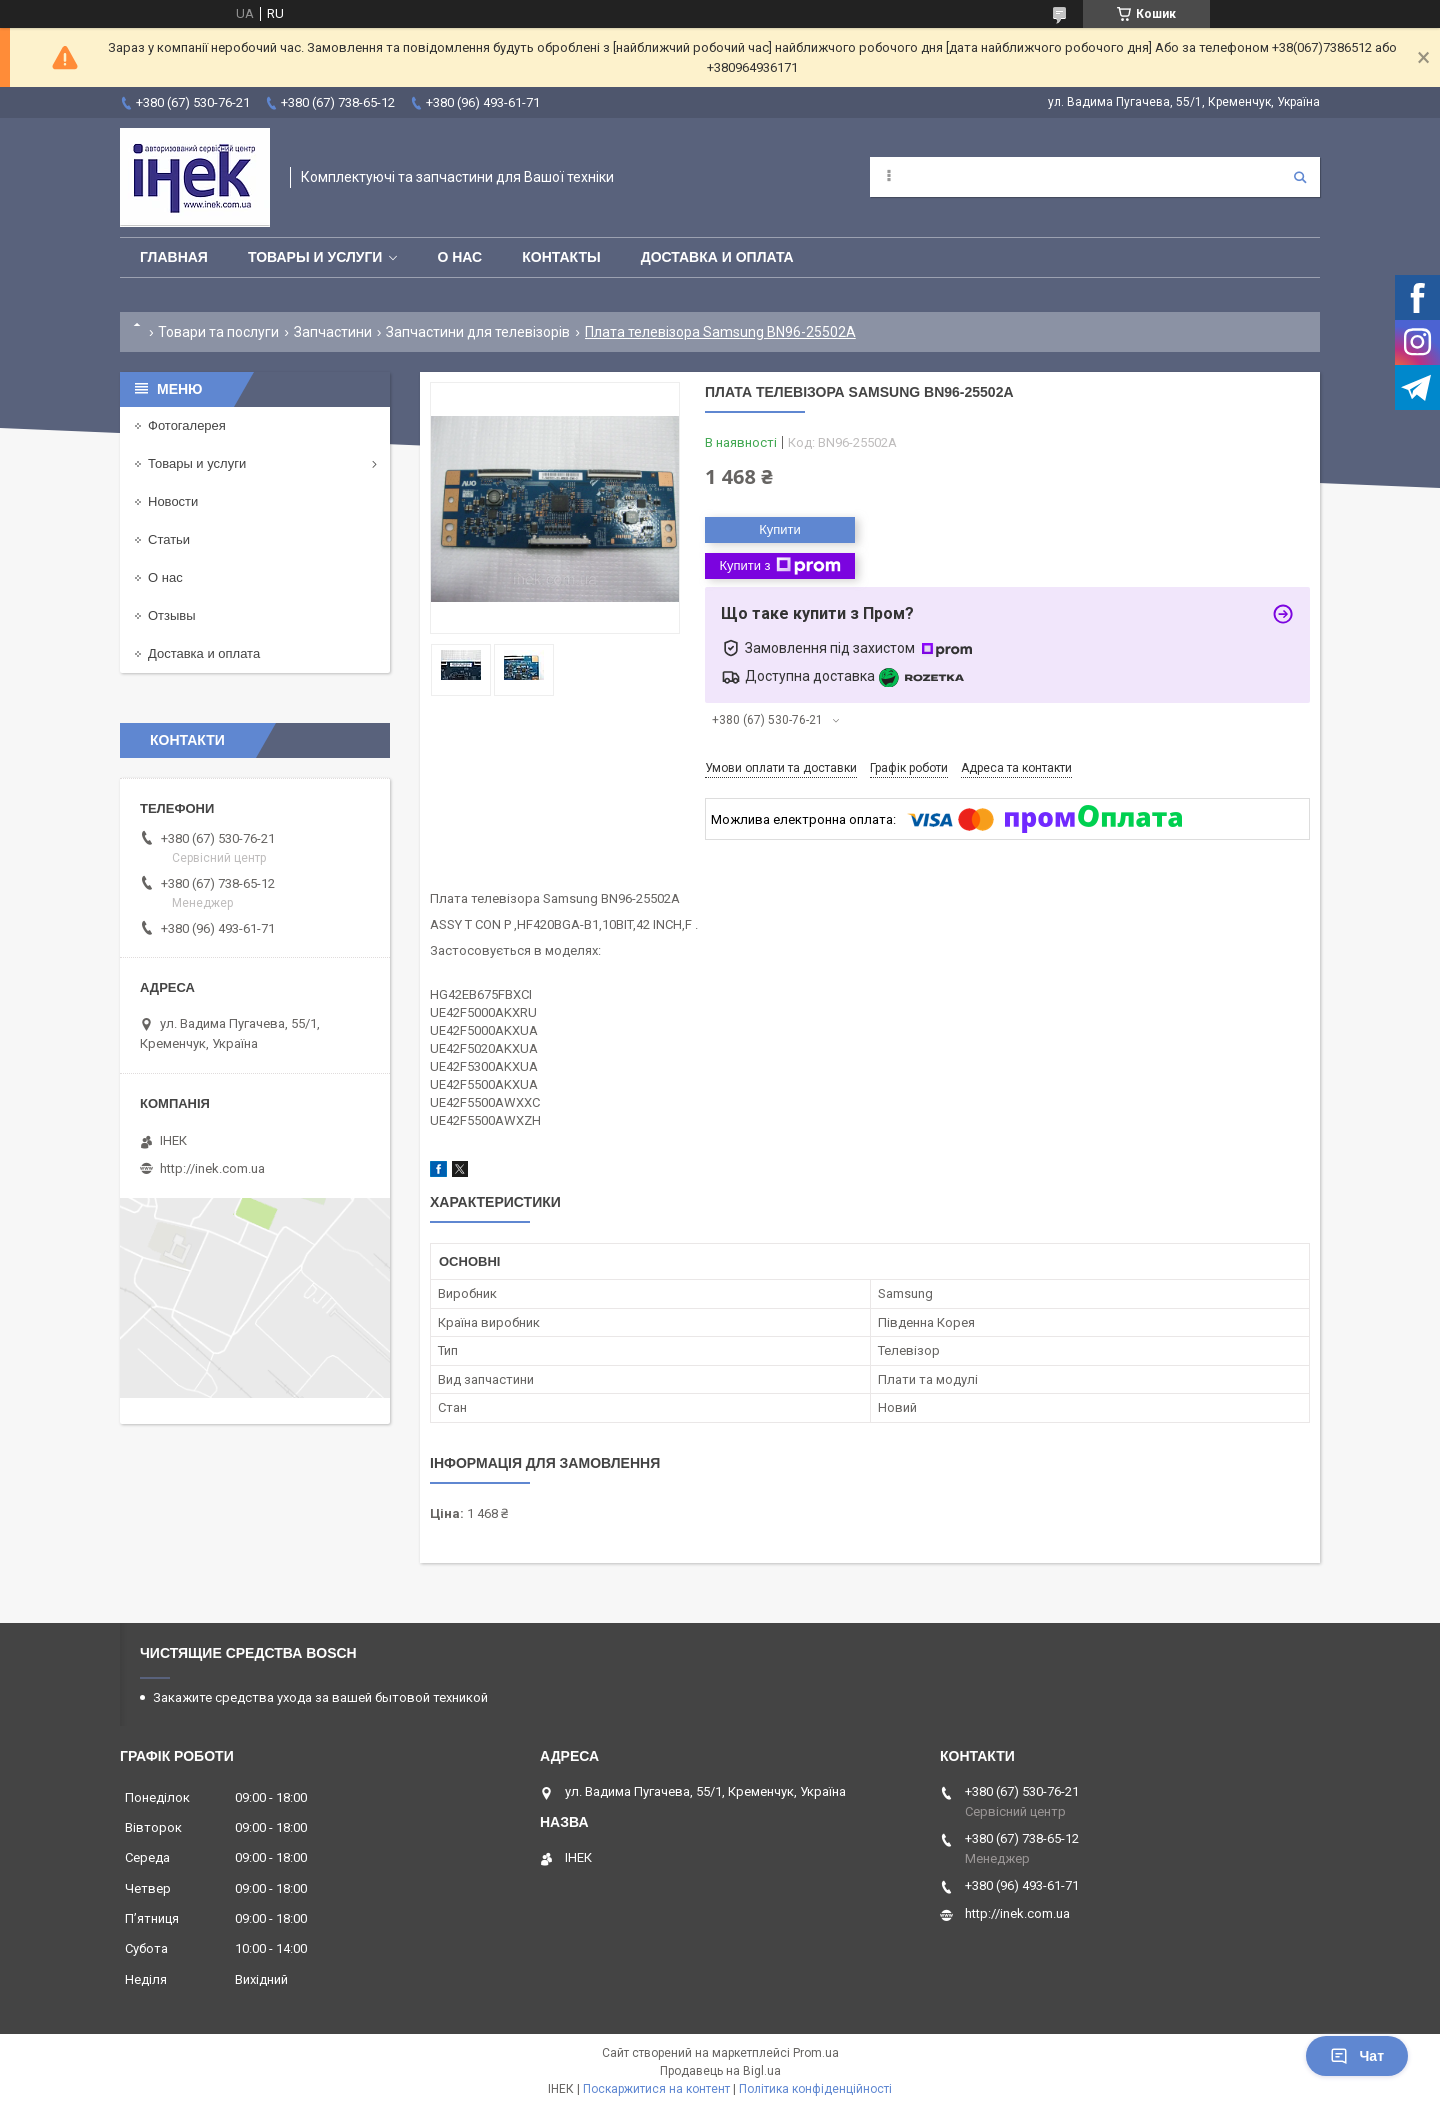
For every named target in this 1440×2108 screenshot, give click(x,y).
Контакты (561, 257)
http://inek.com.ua (212, 1168)
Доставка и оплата (717, 257)
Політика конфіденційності (815, 2089)
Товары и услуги (315, 257)
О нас (459, 257)
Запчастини (333, 332)
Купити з (779, 566)
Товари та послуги (218, 332)
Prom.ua (816, 2053)
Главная (174, 257)
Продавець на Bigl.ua (720, 2071)
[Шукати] (1300, 177)
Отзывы (172, 615)
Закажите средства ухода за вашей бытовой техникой (320, 1697)
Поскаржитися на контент (656, 2089)
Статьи (169, 539)
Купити (780, 529)
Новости (173, 501)
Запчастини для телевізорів (478, 332)
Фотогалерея (187, 425)
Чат (1357, 2056)
